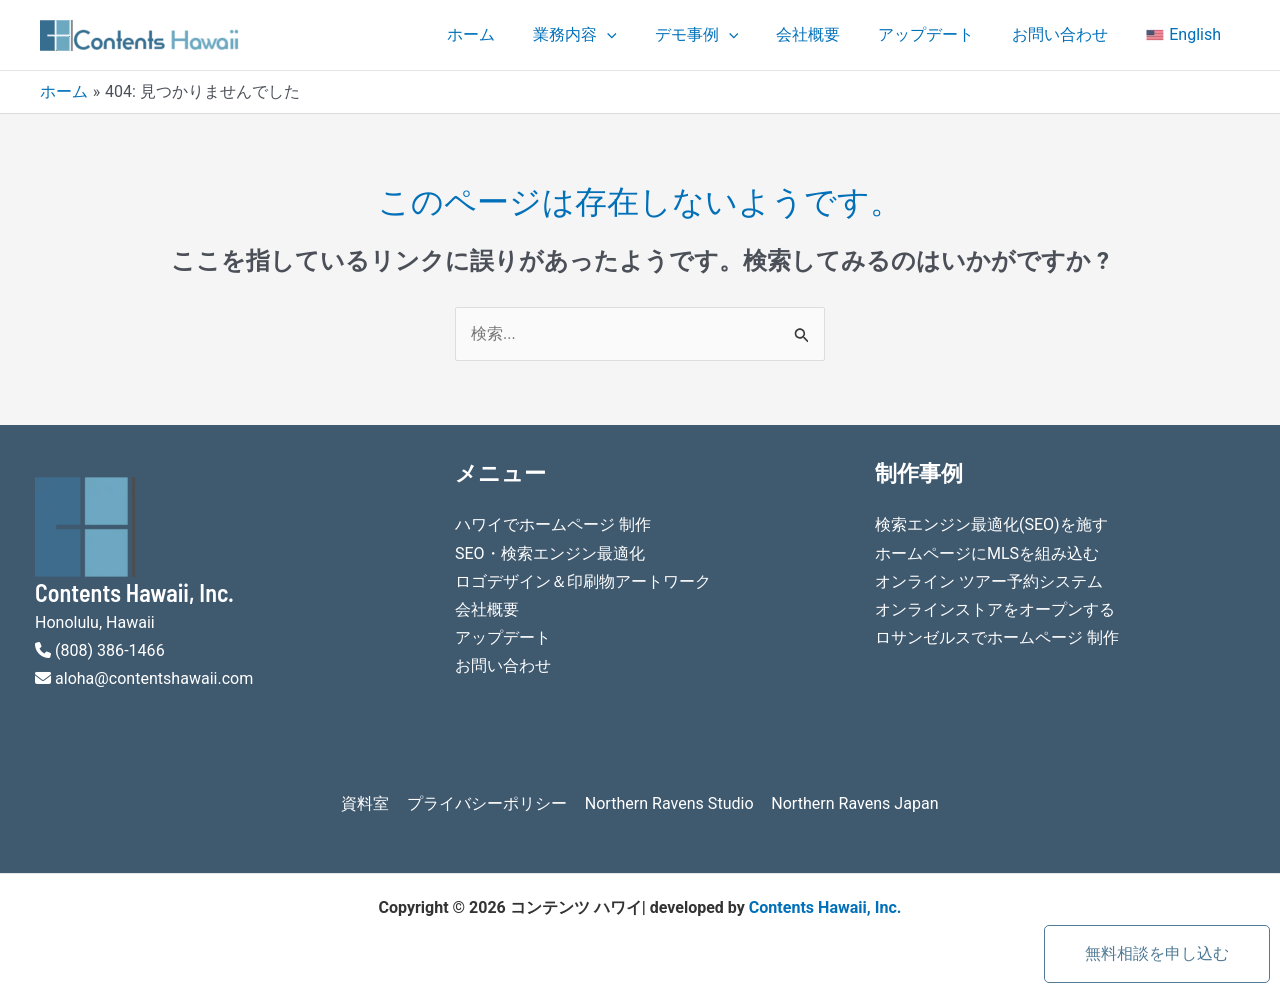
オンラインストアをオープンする (995, 608)
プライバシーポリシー (488, 802)
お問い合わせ (1069, 34)
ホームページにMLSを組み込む (987, 552)
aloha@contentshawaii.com (154, 677)
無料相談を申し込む (1157, 953)
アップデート (941, 34)
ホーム (510, 34)
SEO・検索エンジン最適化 (550, 552)
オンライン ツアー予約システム (989, 580)
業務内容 (608, 35)
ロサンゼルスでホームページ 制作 (997, 636)
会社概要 (829, 34)
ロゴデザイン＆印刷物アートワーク (583, 580)
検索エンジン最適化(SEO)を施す (991, 524)
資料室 (368, 802)
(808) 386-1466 (109, 649)
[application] (640, 35)
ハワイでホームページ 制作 (553, 524)
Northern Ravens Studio (668, 802)
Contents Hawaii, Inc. (825, 906)
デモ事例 (724, 35)
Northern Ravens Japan (852, 802)
